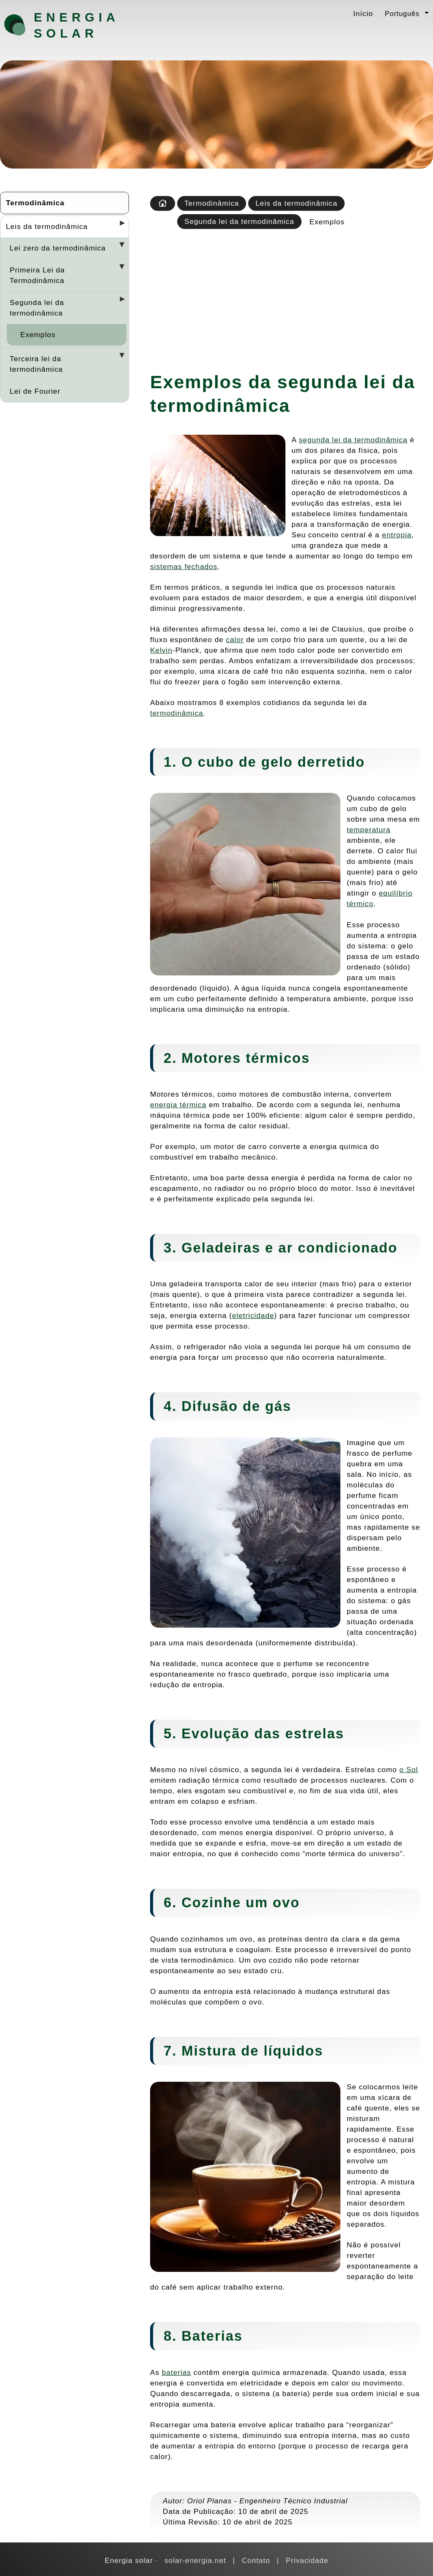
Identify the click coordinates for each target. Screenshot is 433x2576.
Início (363, 13)
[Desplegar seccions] (119, 225)
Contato (256, 2560)
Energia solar (76, 25)
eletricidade (253, 1315)
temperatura (369, 829)
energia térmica (178, 1104)
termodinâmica (176, 713)
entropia (396, 535)
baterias (176, 2372)
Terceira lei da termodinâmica (36, 363)
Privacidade (307, 2560)
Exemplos (37, 334)
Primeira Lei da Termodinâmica (37, 275)
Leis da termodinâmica (47, 226)
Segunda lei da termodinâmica (37, 307)
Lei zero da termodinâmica (58, 248)
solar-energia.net (195, 2560)
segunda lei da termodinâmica (353, 440)
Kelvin (161, 650)
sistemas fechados (183, 566)
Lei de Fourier (35, 391)
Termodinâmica (35, 203)
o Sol (409, 1769)
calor (235, 639)
